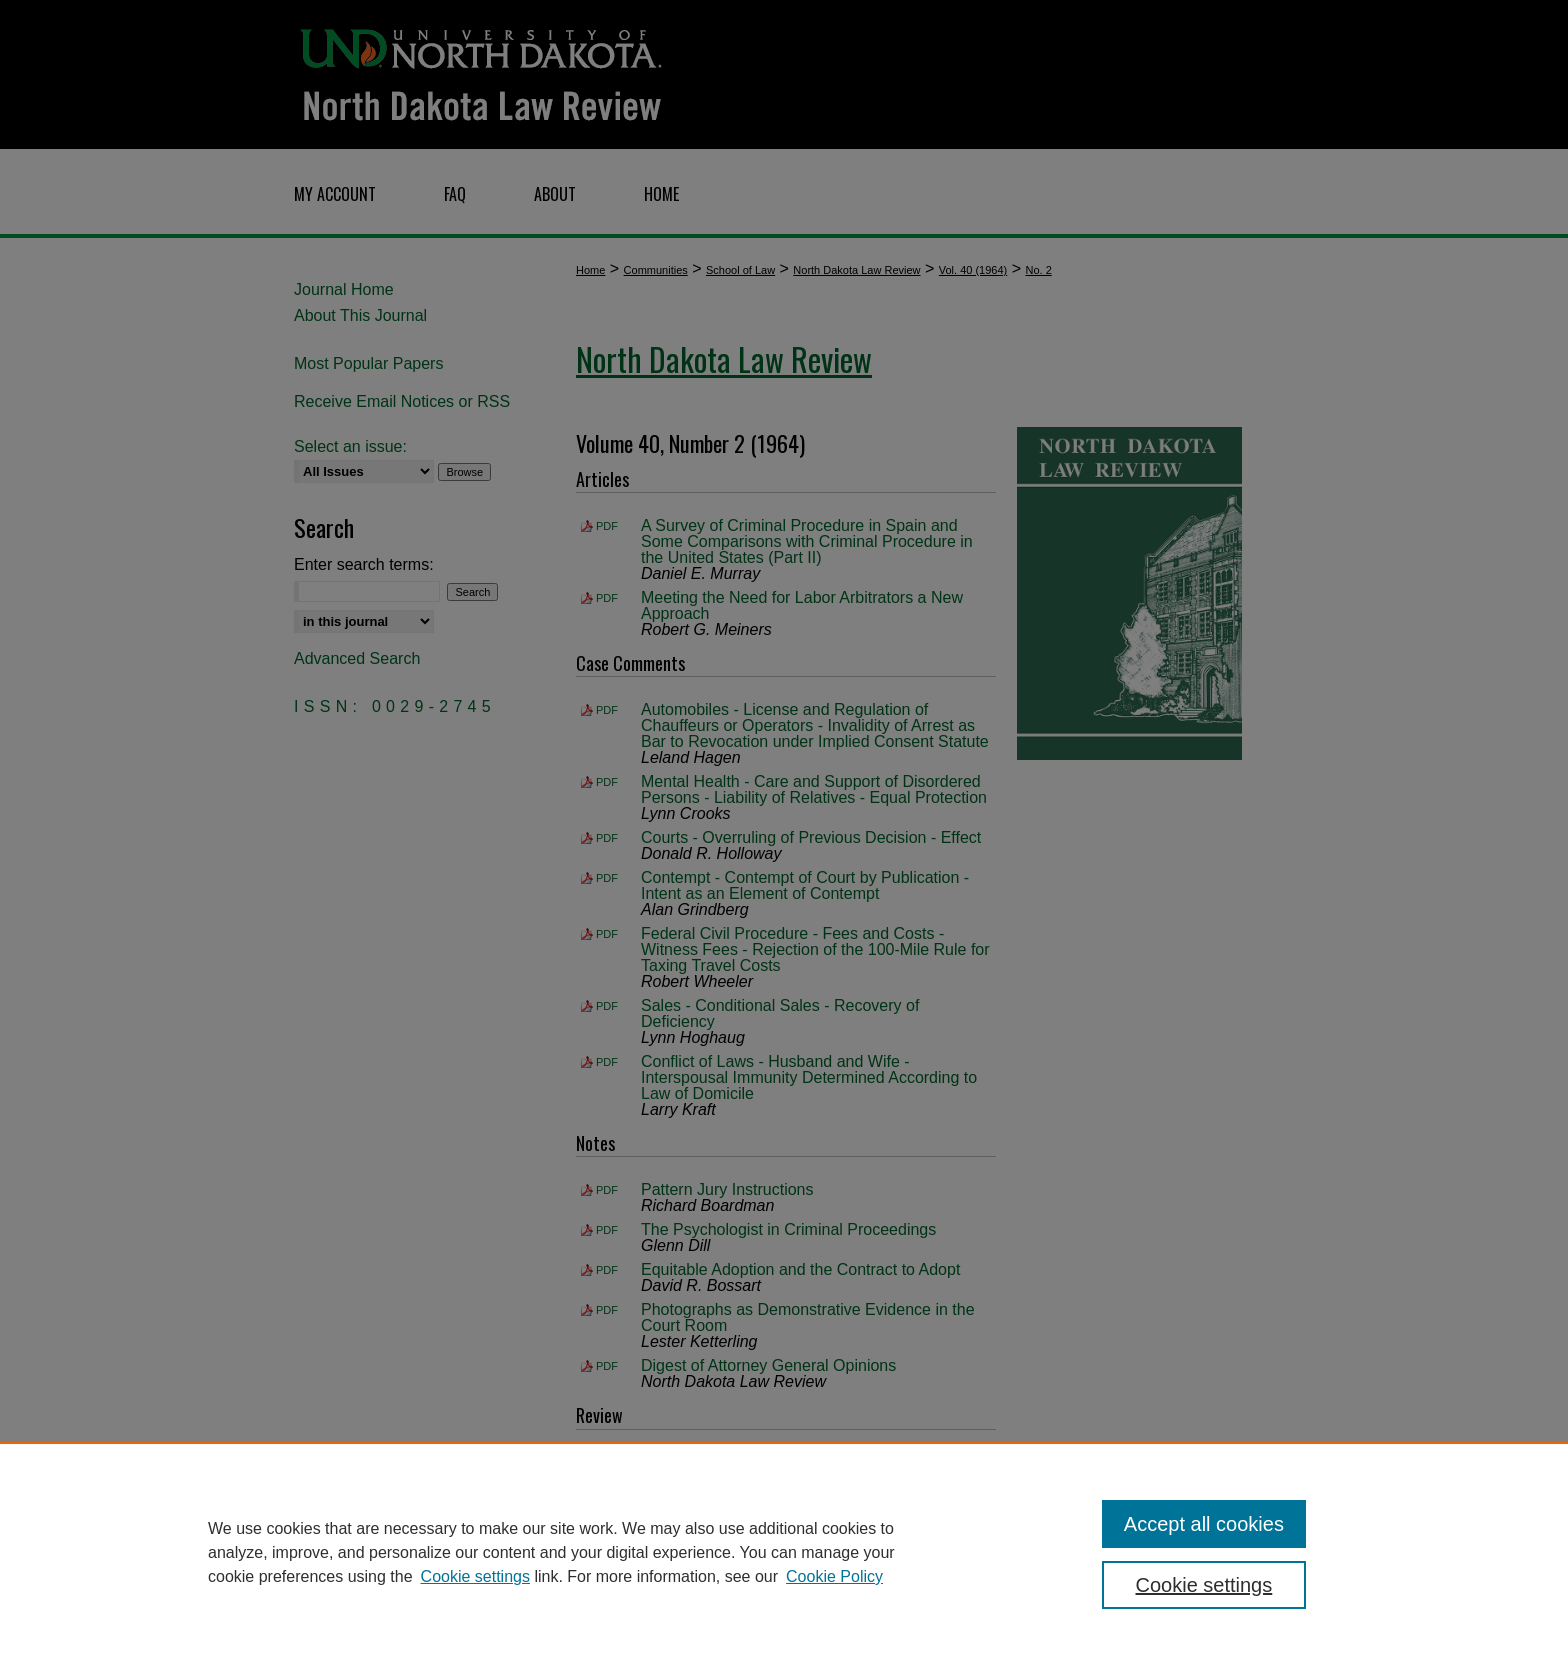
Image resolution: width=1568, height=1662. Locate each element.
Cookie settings (475, 1576)
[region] (784, 1552)
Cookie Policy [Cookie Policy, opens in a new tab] (834, 1576)
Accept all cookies (1204, 1524)
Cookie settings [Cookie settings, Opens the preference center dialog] (1204, 1585)
